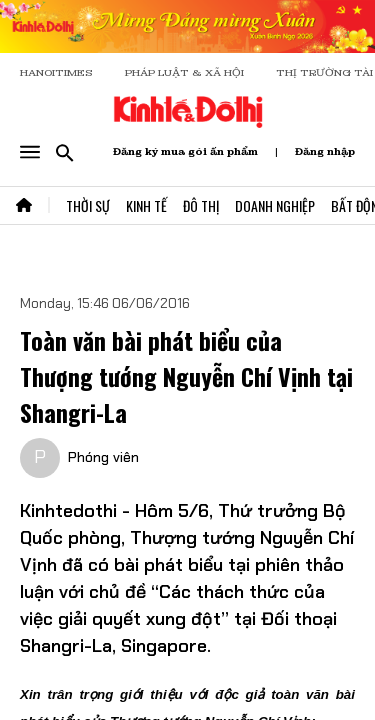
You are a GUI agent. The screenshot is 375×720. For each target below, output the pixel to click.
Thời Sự (88, 205)
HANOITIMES (56, 72)
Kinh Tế (146, 205)
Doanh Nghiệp (275, 205)
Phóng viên (103, 457)
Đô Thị (201, 205)
